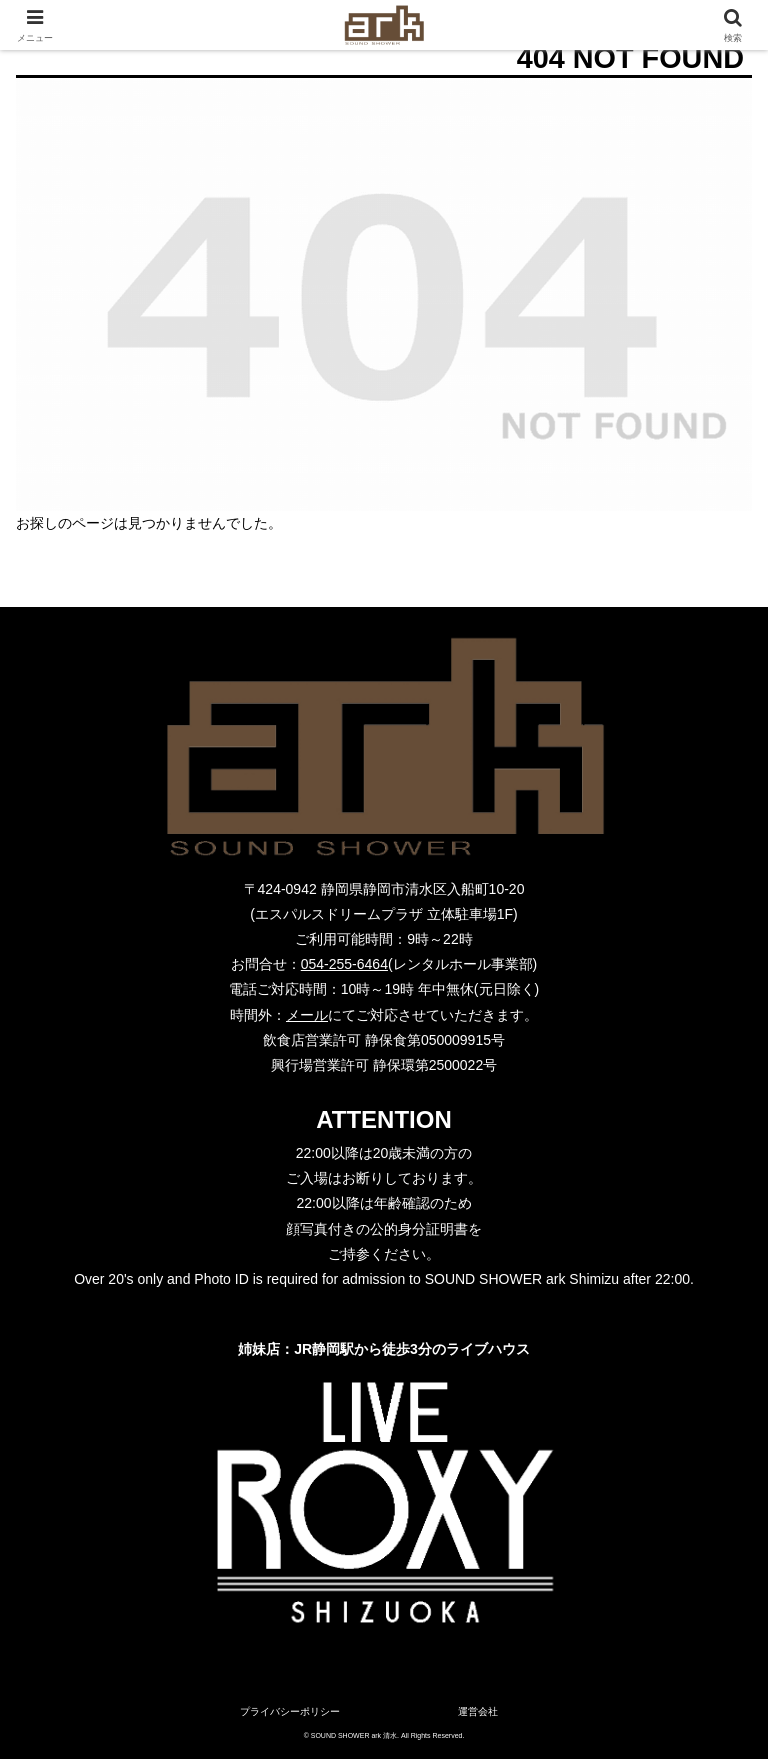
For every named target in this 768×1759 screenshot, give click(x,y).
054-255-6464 (344, 964)
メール (307, 1015)
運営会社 (478, 1711)
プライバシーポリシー (290, 1711)
